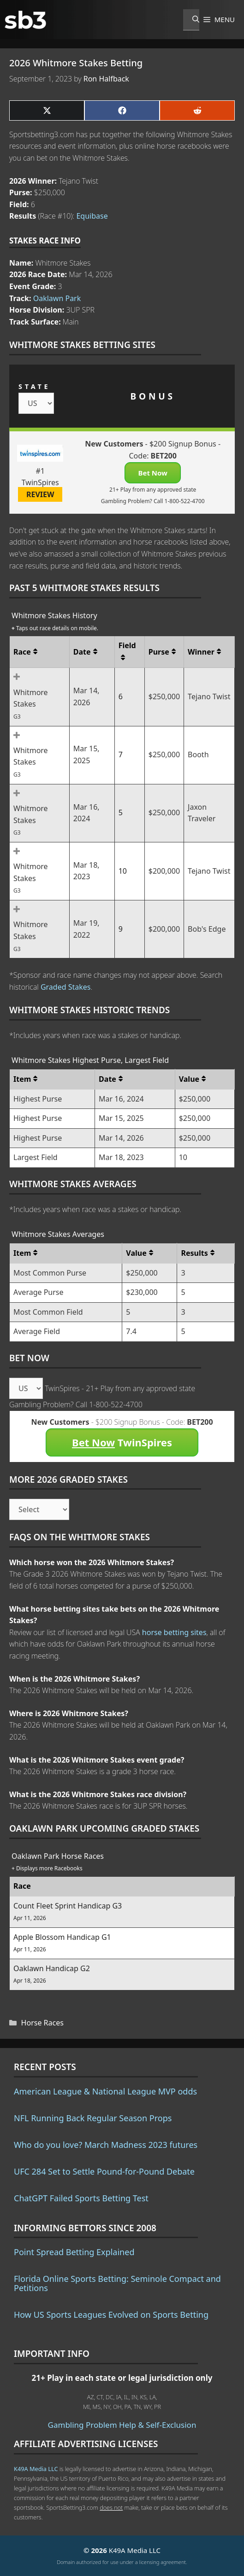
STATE (34, 386)
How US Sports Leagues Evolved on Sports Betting (111, 2314)
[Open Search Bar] (191, 19)
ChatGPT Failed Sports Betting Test (81, 2198)
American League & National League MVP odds (105, 2091)
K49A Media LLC (36, 2469)
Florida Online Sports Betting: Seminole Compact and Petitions (117, 2283)
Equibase (91, 216)
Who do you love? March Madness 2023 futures (105, 2144)
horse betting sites (174, 1632)
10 (123, 871)
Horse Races (42, 2023)
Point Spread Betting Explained (74, 2251)
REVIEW (40, 494)
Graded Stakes (66, 987)
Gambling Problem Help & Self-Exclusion (122, 2424)
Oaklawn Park (57, 298)
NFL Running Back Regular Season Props (93, 2117)
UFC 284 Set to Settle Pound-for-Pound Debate (104, 2171)
